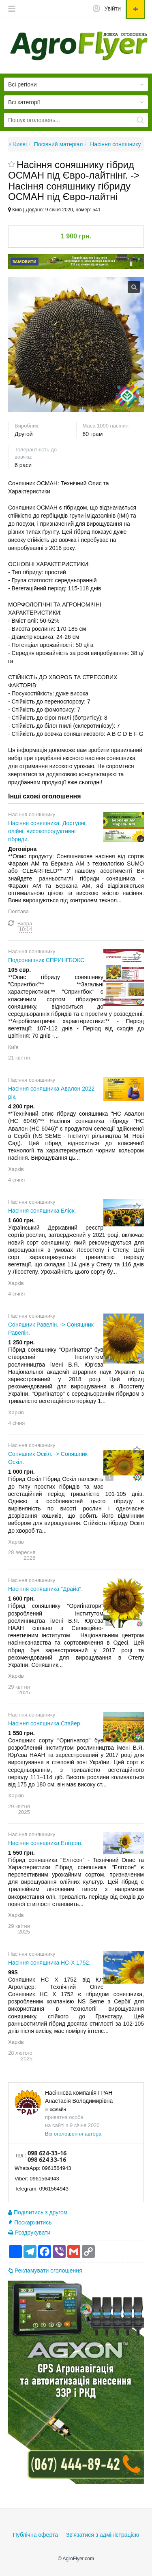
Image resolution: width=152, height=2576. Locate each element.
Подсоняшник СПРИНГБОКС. (47, 960)
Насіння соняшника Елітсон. (45, 1843)
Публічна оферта (35, 2535)
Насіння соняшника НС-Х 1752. (49, 1962)
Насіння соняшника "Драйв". (45, 1589)
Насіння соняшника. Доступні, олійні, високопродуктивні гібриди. (47, 831)
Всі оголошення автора (73, 2134)
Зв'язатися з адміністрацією (102, 2535)
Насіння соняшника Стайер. (45, 1723)
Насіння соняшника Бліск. (42, 1210)
